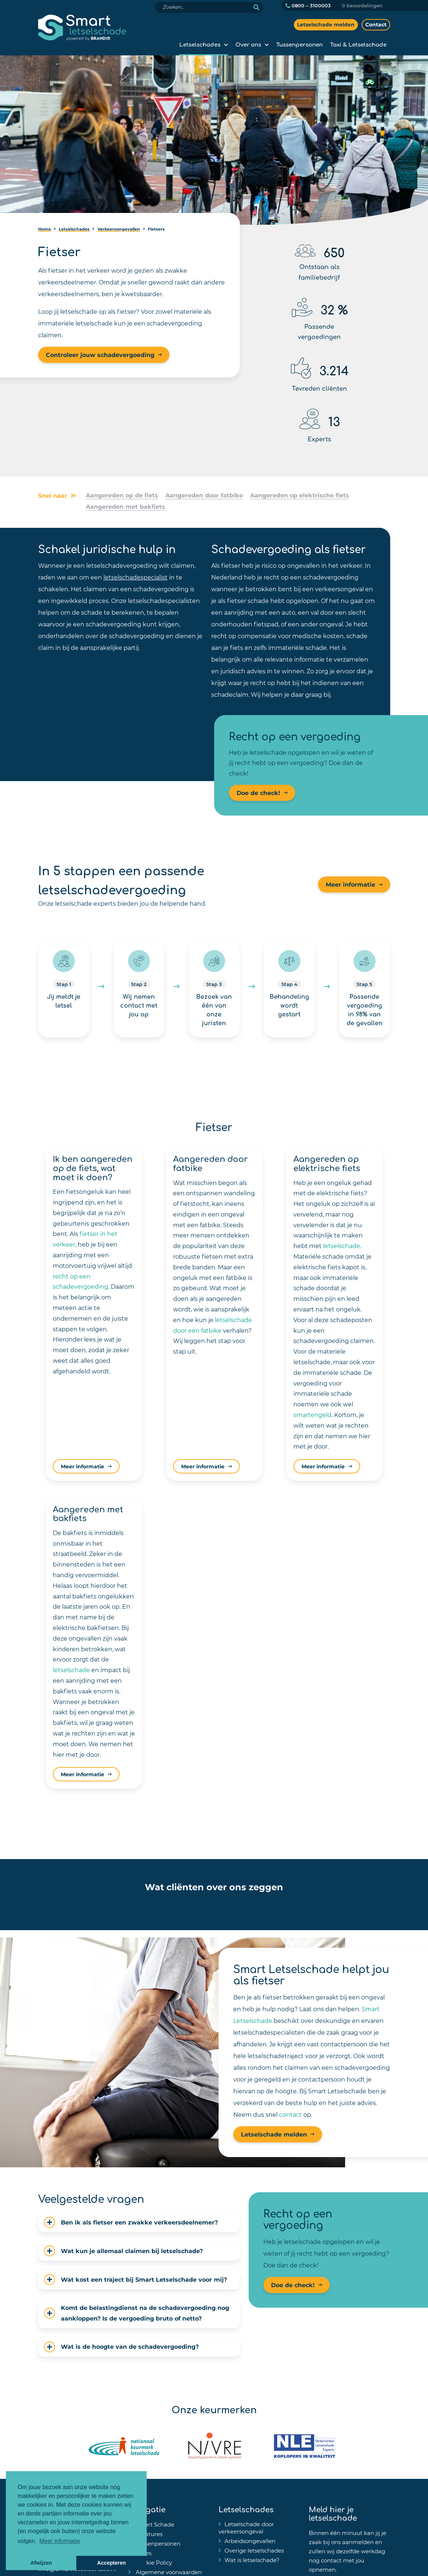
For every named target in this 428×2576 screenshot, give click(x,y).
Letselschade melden (326, 24)
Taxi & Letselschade (358, 44)
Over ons (248, 44)
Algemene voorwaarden (168, 2572)
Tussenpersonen (299, 44)
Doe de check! (258, 792)
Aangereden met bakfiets (125, 506)
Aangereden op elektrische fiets (299, 495)
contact (290, 2114)
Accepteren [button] (111, 2563)
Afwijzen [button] (41, 2563)
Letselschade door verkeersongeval (246, 2527)
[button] (67, 1904)
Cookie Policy (153, 2562)
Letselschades (199, 44)
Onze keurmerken (214, 2409)
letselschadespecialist (135, 577)
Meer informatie (350, 884)
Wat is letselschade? (251, 2560)
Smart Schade (154, 2524)
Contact (376, 24)
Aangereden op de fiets (122, 495)
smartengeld (312, 1414)
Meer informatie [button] (59, 2541)
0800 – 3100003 (308, 5)
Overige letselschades (254, 2550)
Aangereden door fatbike (204, 495)
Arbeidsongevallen (249, 2540)
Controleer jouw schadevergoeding (100, 354)
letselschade (341, 1246)
